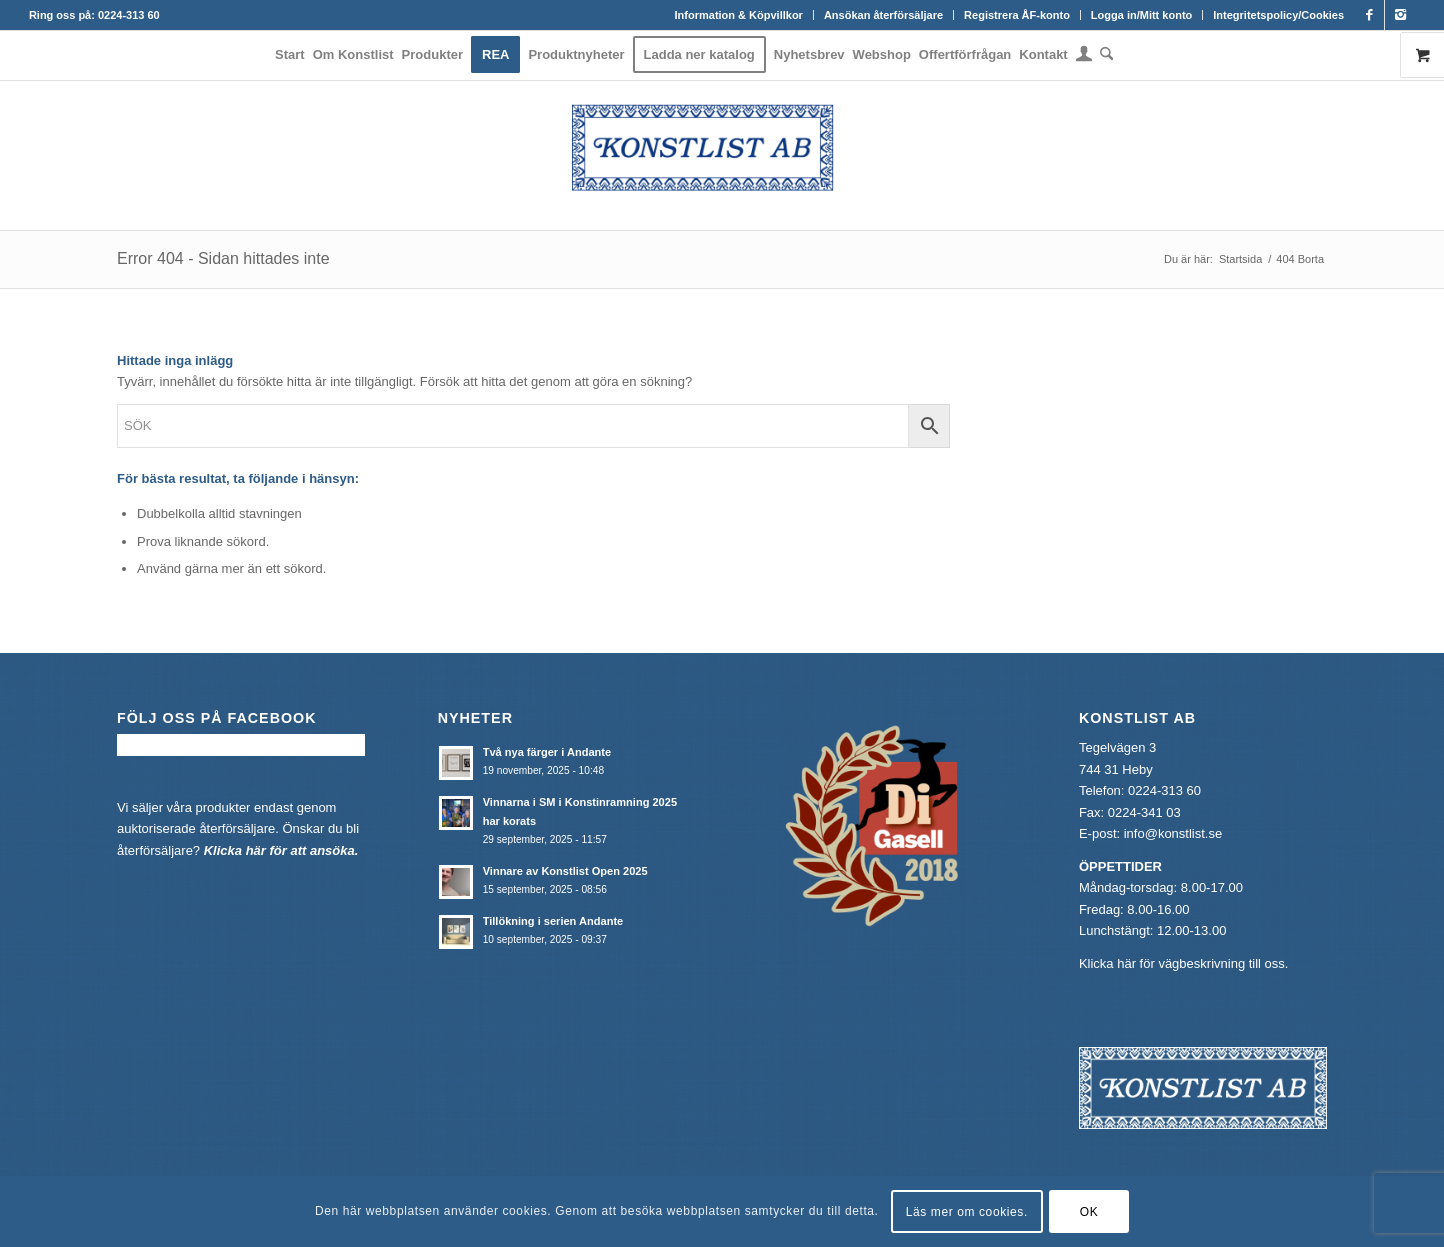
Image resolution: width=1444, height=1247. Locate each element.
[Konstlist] (722, 155)
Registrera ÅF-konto (1017, 15)
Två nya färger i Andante (547, 752)
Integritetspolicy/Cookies (1278, 15)
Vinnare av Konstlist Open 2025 (565, 871)
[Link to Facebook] (1369, 15)
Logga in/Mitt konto (1141, 15)
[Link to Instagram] (1400, 15)
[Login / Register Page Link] (1084, 57)
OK (1089, 1212)
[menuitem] (739, 15)
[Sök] (1104, 55)
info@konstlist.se (1173, 833)
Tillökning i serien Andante (553, 921)
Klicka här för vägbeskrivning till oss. (1184, 963)
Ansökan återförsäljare (883, 15)
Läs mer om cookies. (967, 1212)
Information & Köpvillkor (739, 15)
